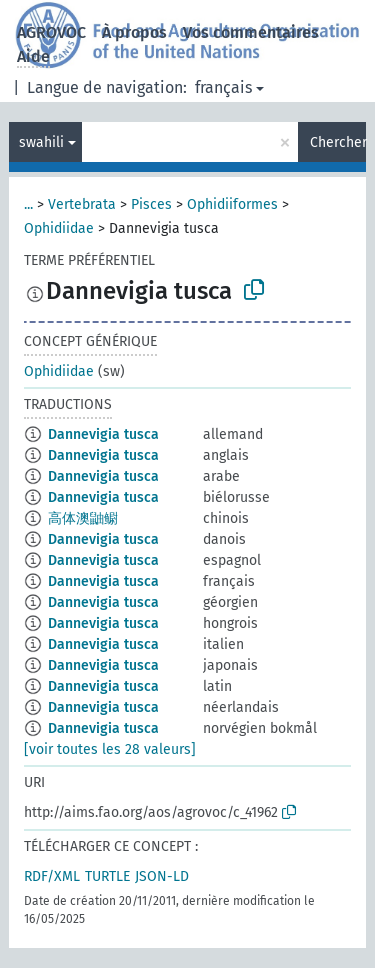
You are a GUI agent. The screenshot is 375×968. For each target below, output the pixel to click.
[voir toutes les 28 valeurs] (110, 749)
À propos (134, 32)
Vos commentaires (251, 32)
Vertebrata (82, 204)
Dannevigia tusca (103, 434)
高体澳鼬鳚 (83, 518)
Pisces (151, 204)
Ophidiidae (59, 228)
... (28, 204)
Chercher (338, 142)
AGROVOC (51, 32)
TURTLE (107, 876)
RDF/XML (52, 876)
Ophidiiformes (232, 204)
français (223, 87)
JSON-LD (162, 876)
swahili (41, 142)
